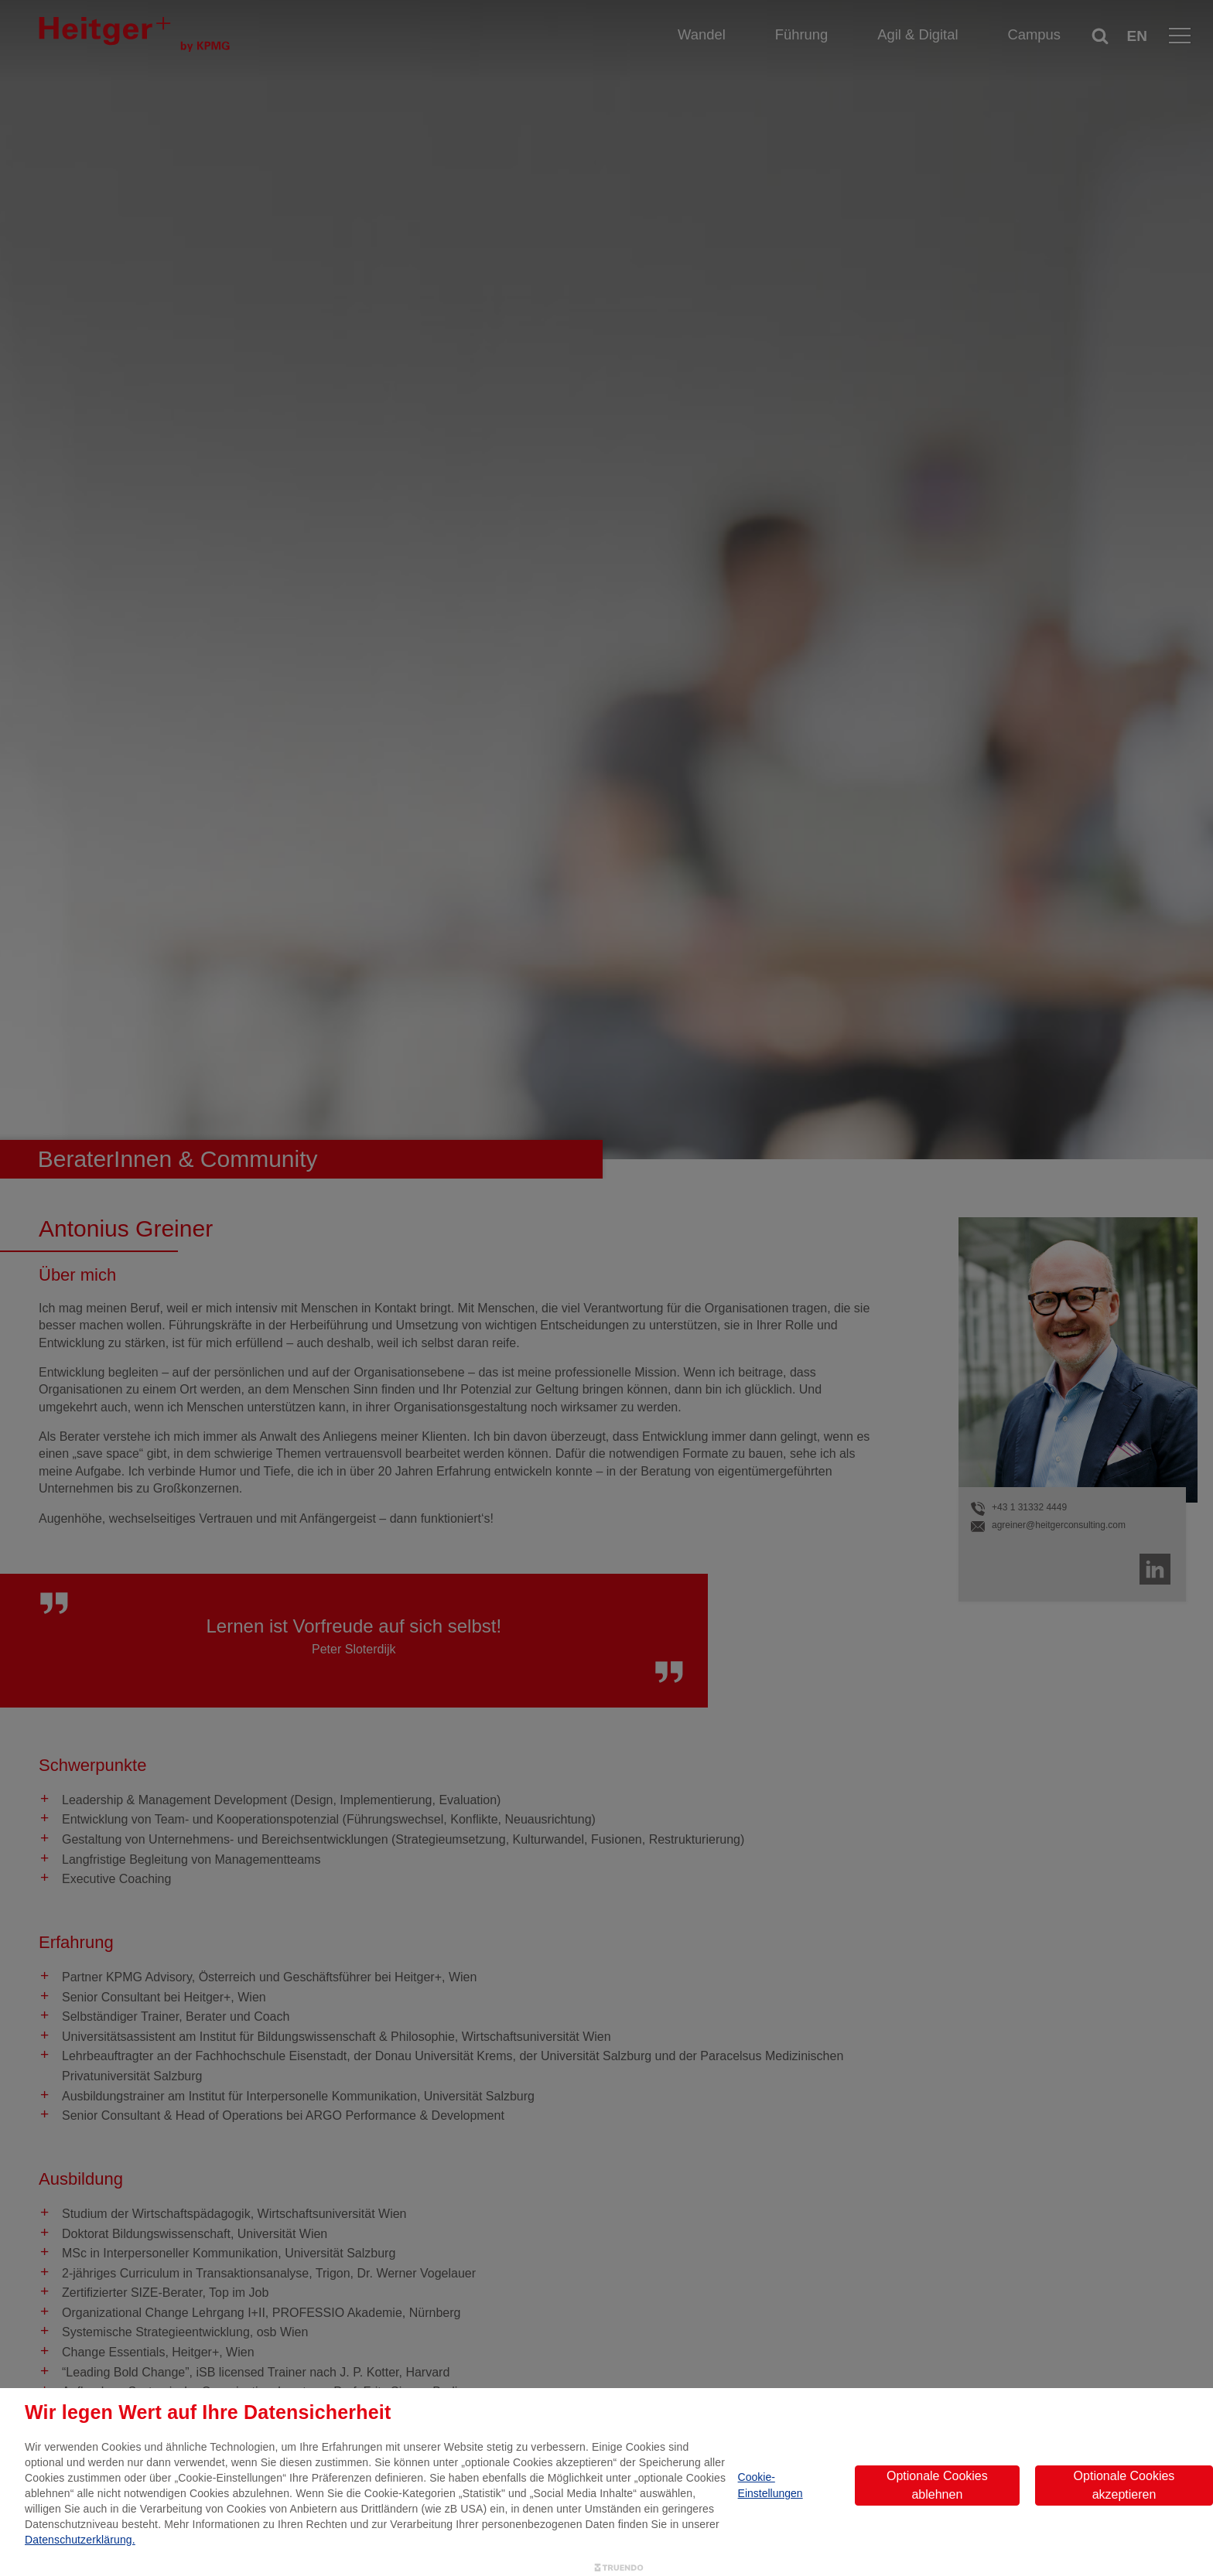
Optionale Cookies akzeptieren (1124, 2485)
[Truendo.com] (619, 2568)
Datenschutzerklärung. (80, 2539)
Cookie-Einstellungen (770, 2485)
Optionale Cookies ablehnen (937, 2485)
